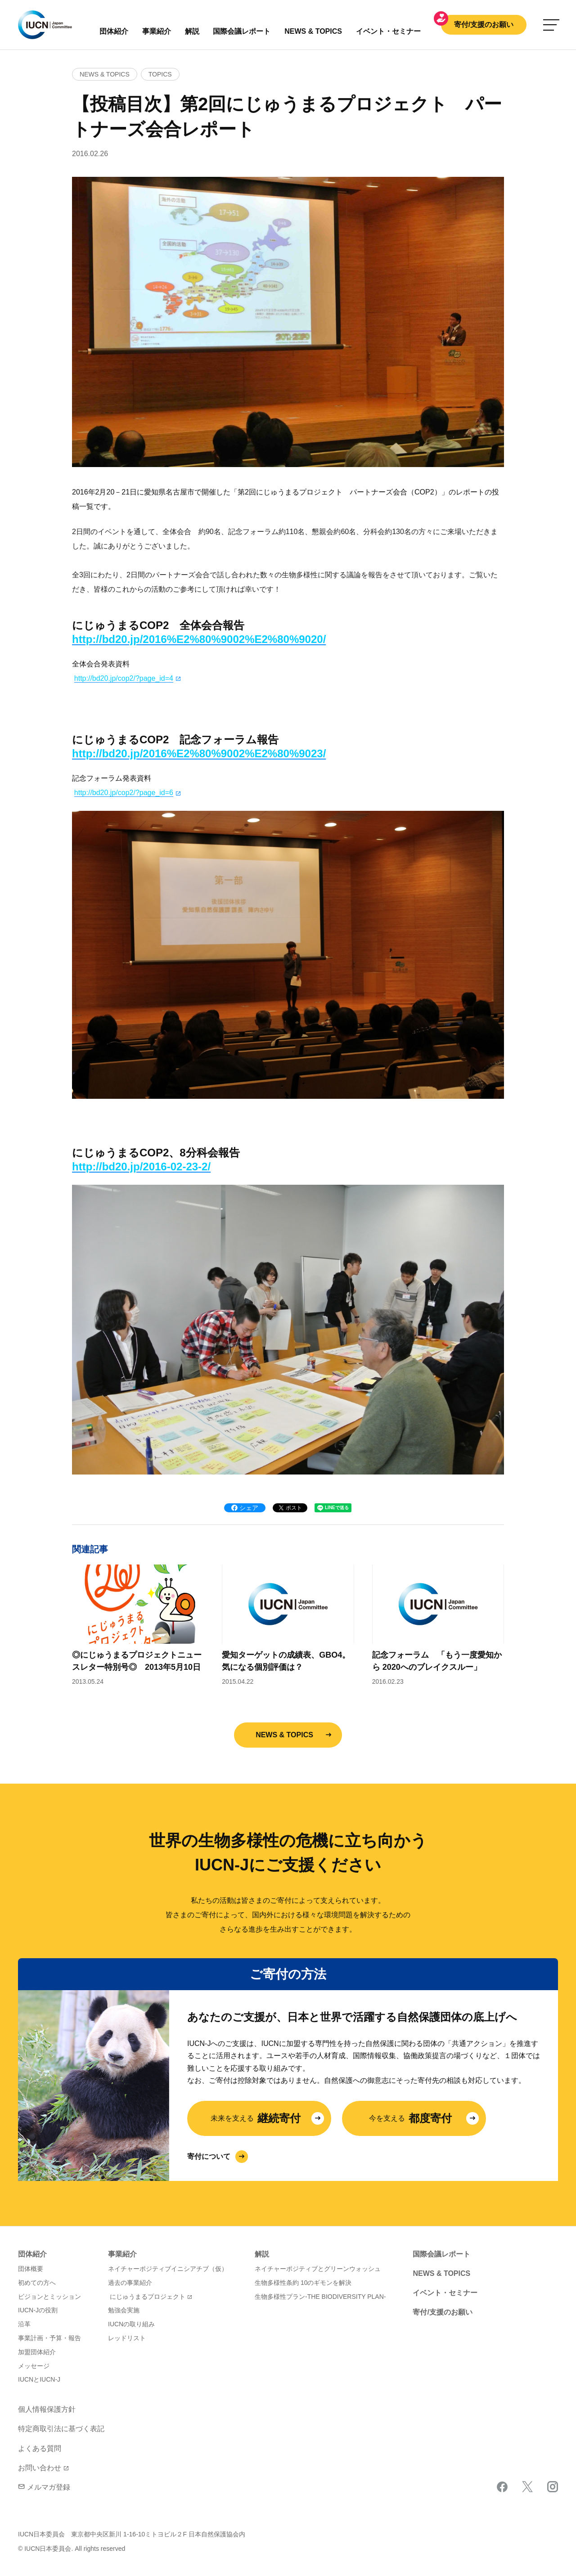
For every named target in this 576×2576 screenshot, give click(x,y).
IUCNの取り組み (131, 2324)
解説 (192, 31)
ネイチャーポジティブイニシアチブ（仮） (168, 2268)
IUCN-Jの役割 (38, 2310)
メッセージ (34, 2365)
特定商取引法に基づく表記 (61, 2428)
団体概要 (30, 2268)
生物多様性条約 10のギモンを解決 (303, 2282)
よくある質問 (39, 2448)
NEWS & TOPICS (284, 1735)
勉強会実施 (124, 2310)
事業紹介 (156, 31)
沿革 (24, 2324)
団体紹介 (113, 31)
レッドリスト (127, 2338)
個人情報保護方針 (47, 2409)
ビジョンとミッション (49, 2296)
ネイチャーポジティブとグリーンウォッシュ (318, 2268)
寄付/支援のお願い (483, 24)
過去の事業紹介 (130, 2282)
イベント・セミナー (445, 2293)
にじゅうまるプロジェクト (147, 2296)
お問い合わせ (39, 2468)
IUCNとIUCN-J (39, 2379)
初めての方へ (37, 2282)
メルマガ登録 (44, 2487)
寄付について (208, 2156)
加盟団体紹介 (37, 2352)
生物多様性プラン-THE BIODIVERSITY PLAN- (320, 2296)
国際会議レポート (441, 2254)
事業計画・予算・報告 (49, 2338)
